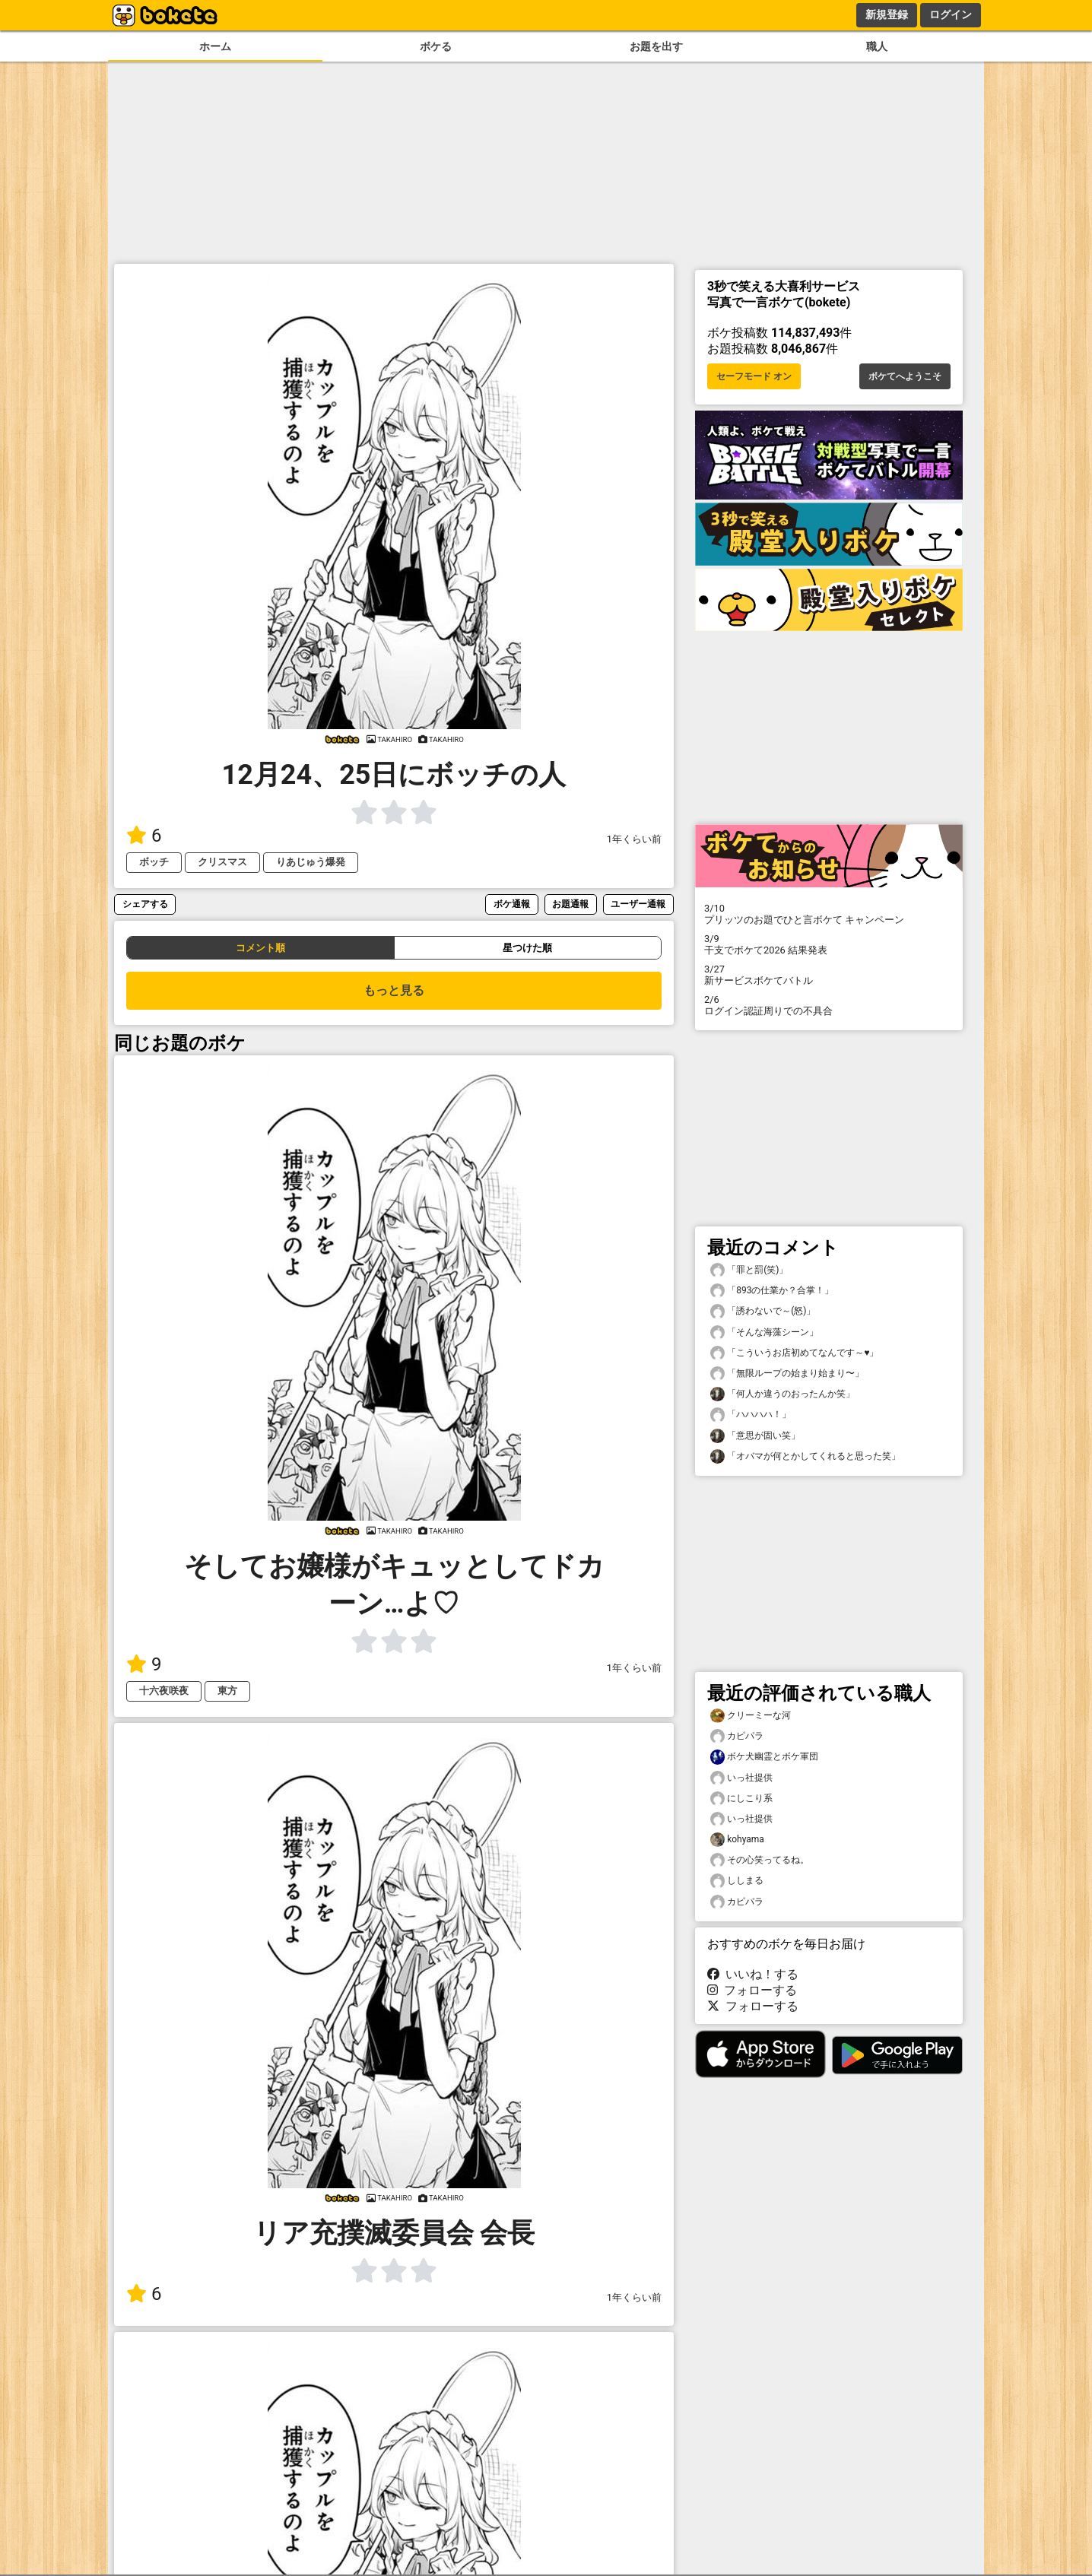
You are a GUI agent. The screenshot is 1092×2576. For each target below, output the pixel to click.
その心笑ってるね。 (759, 1860)
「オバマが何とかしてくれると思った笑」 (805, 1456)
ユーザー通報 (638, 904)
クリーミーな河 (750, 1715)
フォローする (752, 1990)
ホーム (215, 46)
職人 (876, 46)
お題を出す (656, 46)
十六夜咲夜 (164, 1690)
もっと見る (393, 990)
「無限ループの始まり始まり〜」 (787, 1373)
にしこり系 (741, 1798)
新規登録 (886, 14)
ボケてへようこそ (904, 376)
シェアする (145, 904)
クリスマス (222, 862)
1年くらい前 (634, 839)
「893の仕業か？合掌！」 (771, 1290)
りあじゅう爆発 (310, 862)
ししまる (736, 1880)
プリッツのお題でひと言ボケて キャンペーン (829, 914)
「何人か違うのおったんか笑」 (782, 1394)
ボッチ (154, 862)
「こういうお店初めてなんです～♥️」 (794, 1353)
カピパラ (736, 1736)
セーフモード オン (754, 376)
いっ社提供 (741, 1778)
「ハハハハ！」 (750, 1414)
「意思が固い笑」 (755, 1436)
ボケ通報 (512, 904)
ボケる (436, 46)
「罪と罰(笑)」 (749, 1270)
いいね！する (752, 1974)
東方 (227, 1690)
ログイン (950, 14)
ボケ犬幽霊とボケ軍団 (764, 1757)
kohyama (737, 1839)
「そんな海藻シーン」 (764, 1332)
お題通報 (570, 904)
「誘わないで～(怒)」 (762, 1311)
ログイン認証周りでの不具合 (829, 1005)
